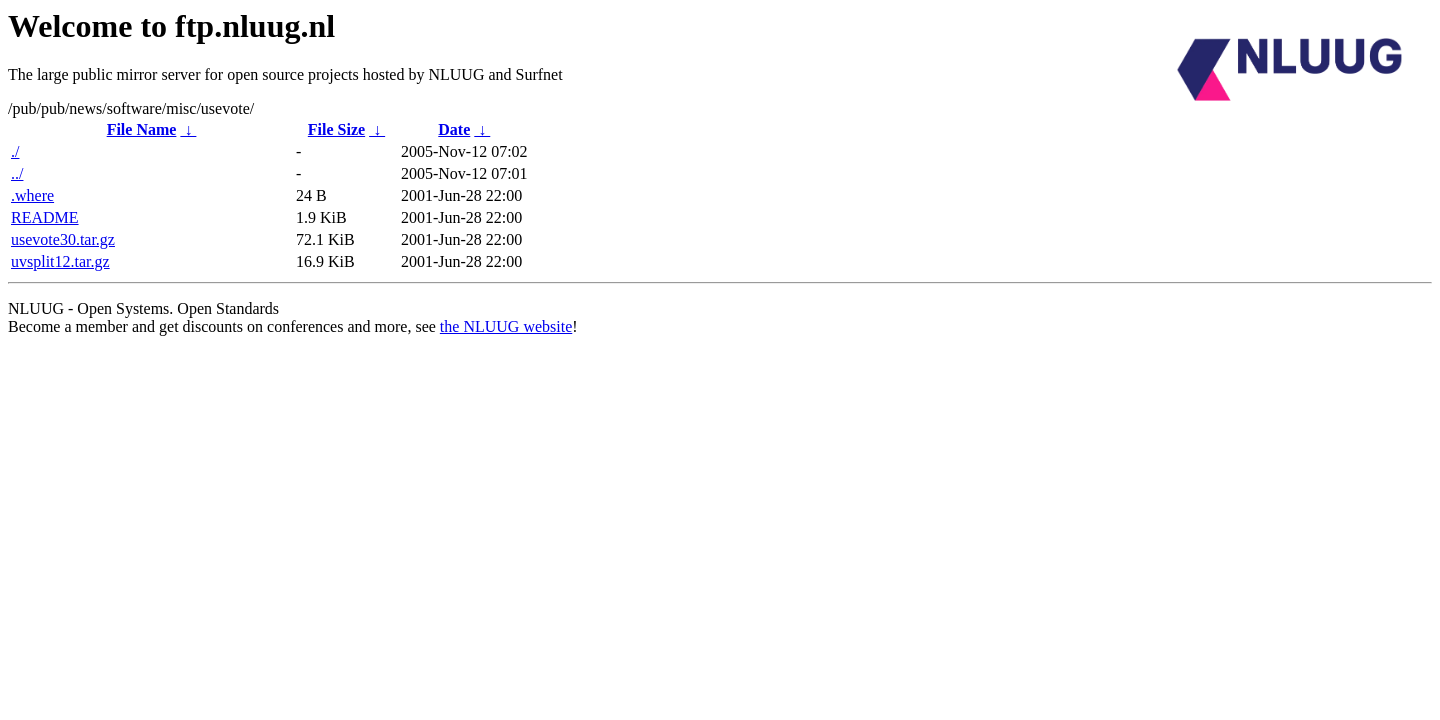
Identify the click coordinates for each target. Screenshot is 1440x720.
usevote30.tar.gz (63, 239)
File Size (336, 129)
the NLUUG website (506, 326)
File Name (142, 129)
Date (454, 129)
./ (15, 151)
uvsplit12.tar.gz (60, 261)
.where (32, 195)
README (45, 217)
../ (17, 173)
